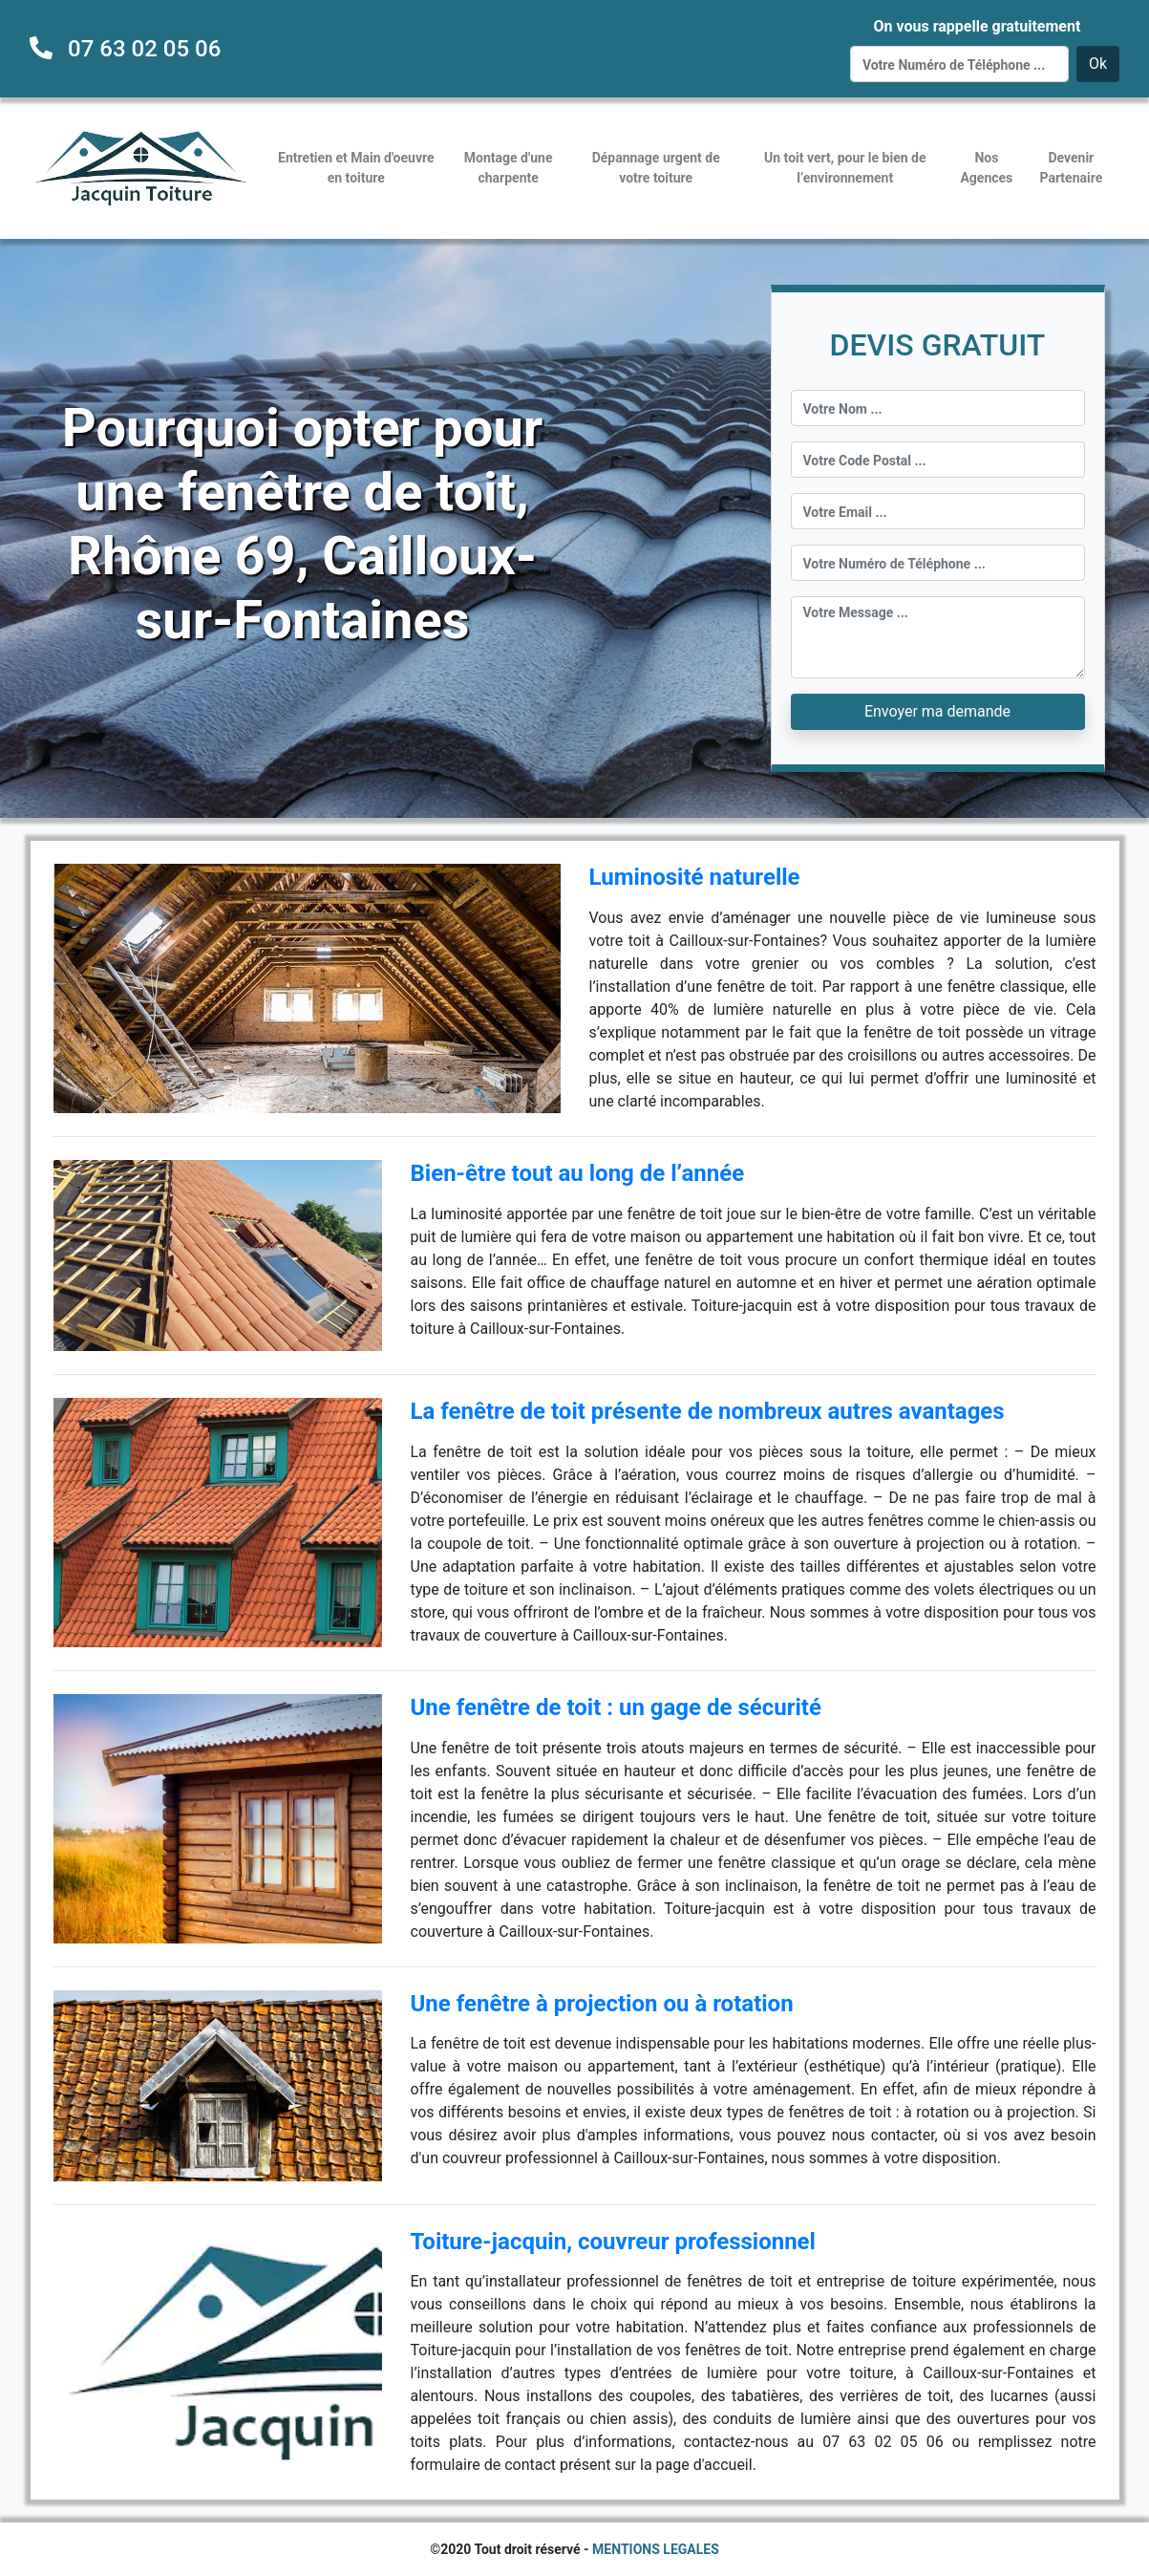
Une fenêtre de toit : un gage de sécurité (616, 1707)
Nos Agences (986, 167)
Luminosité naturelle (694, 877)
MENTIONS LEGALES (655, 2549)
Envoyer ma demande (937, 711)
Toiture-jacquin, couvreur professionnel (613, 2241)
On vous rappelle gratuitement (976, 26)
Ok (1098, 63)
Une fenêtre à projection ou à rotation (602, 2003)
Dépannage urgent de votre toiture (656, 167)
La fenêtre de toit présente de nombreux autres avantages (708, 1411)
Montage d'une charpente (508, 167)
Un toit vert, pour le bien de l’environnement (845, 167)
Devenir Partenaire (1070, 167)
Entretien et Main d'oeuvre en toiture (356, 167)
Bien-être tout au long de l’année (578, 1173)
